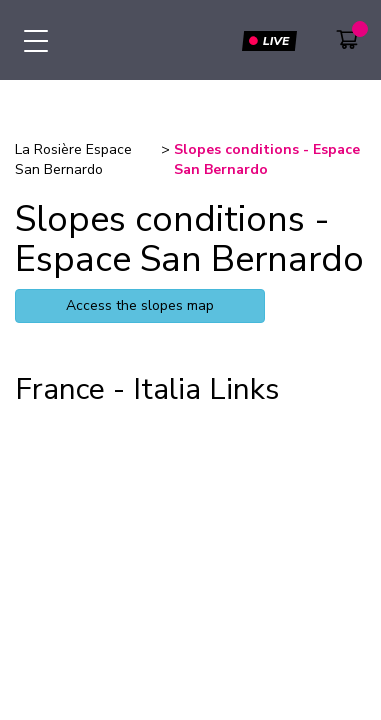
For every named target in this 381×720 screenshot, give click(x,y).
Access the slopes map (140, 305)
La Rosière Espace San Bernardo (73, 159)
